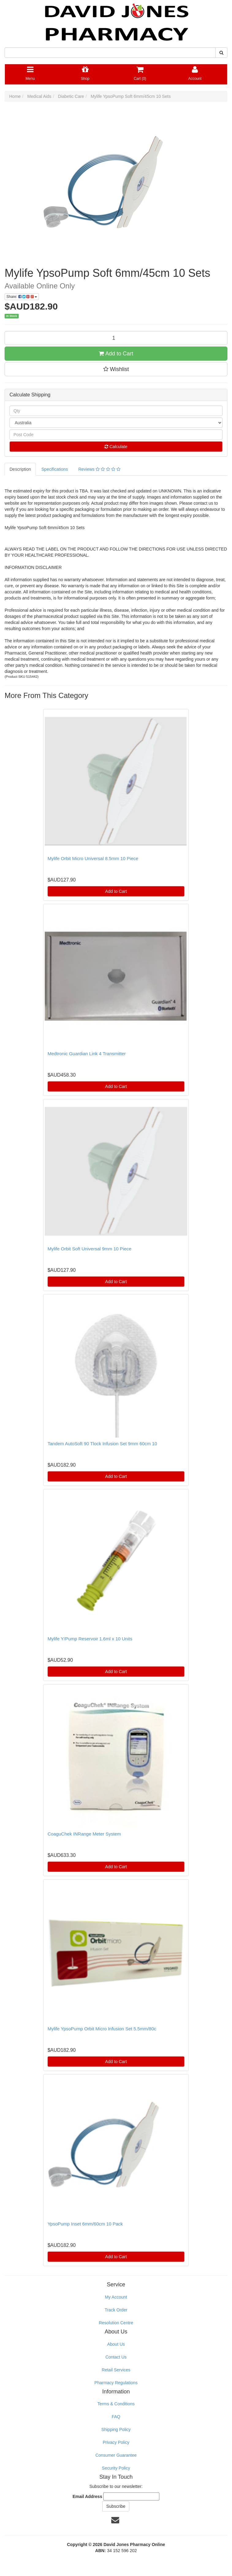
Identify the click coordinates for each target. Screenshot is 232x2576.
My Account (116, 2297)
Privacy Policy (116, 2442)
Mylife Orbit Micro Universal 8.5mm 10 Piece (93, 858)
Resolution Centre (116, 2322)
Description (20, 469)
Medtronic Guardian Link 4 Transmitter (87, 1053)
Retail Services (116, 2369)
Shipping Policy (116, 2429)
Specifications (54, 469)
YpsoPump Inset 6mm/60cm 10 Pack (85, 2223)
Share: (21, 297)
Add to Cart (116, 354)
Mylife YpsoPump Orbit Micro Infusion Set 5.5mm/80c (102, 2028)
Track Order (116, 2309)
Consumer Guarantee (116, 2455)
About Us (116, 2344)
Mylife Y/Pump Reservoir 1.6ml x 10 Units (90, 1638)
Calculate (116, 446)
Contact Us (116, 2357)
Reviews (99, 469)
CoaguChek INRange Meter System (84, 1833)
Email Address (87, 2496)
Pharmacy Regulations (116, 2382)
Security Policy (116, 2468)
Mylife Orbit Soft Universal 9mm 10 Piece (89, 1248)
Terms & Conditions (116, 2403)
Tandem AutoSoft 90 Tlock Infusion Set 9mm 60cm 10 (102, 1443)
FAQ (116, 2416)
